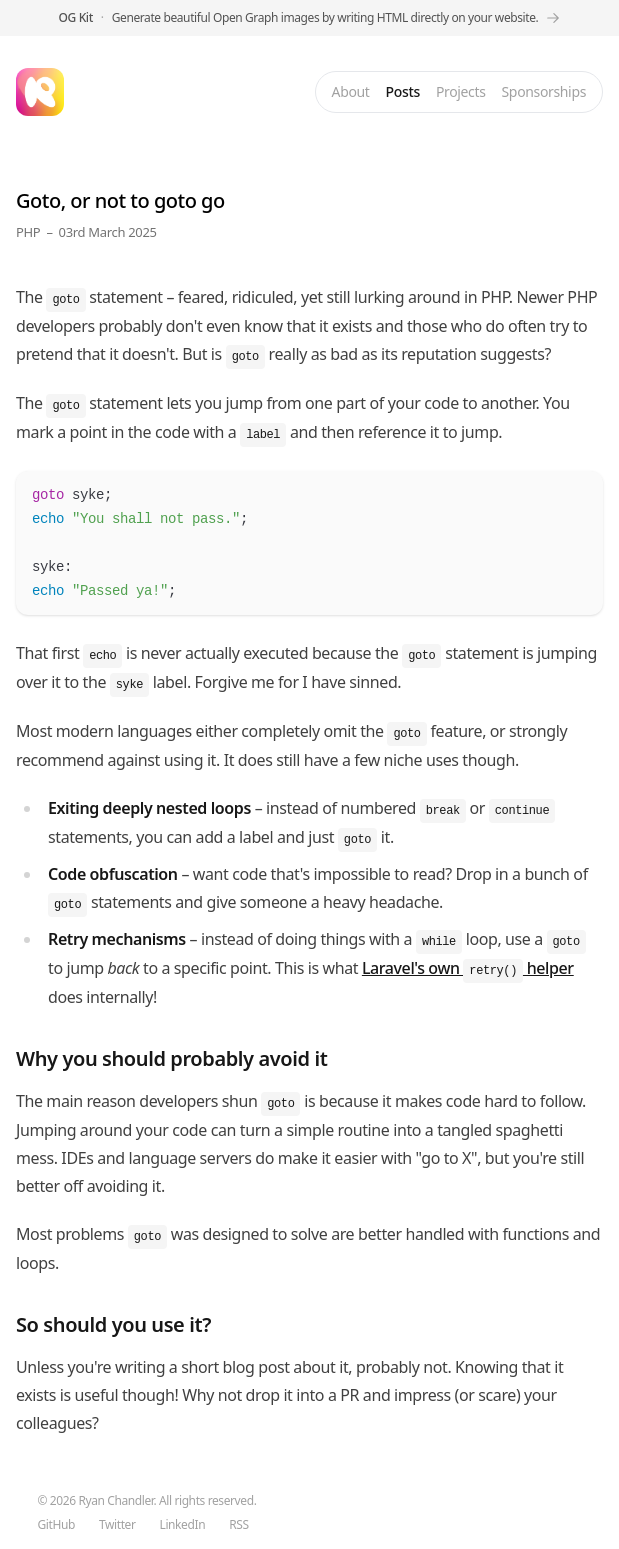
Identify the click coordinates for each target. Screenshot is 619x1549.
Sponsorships (544, 91)
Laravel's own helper (468, 968)
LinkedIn (183, 1525)
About (351, 91)
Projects (461, 91)
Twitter (117, 1525)
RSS (238, 1525)
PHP (28, 232)
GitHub (56, 1525)
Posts (403, 91)
